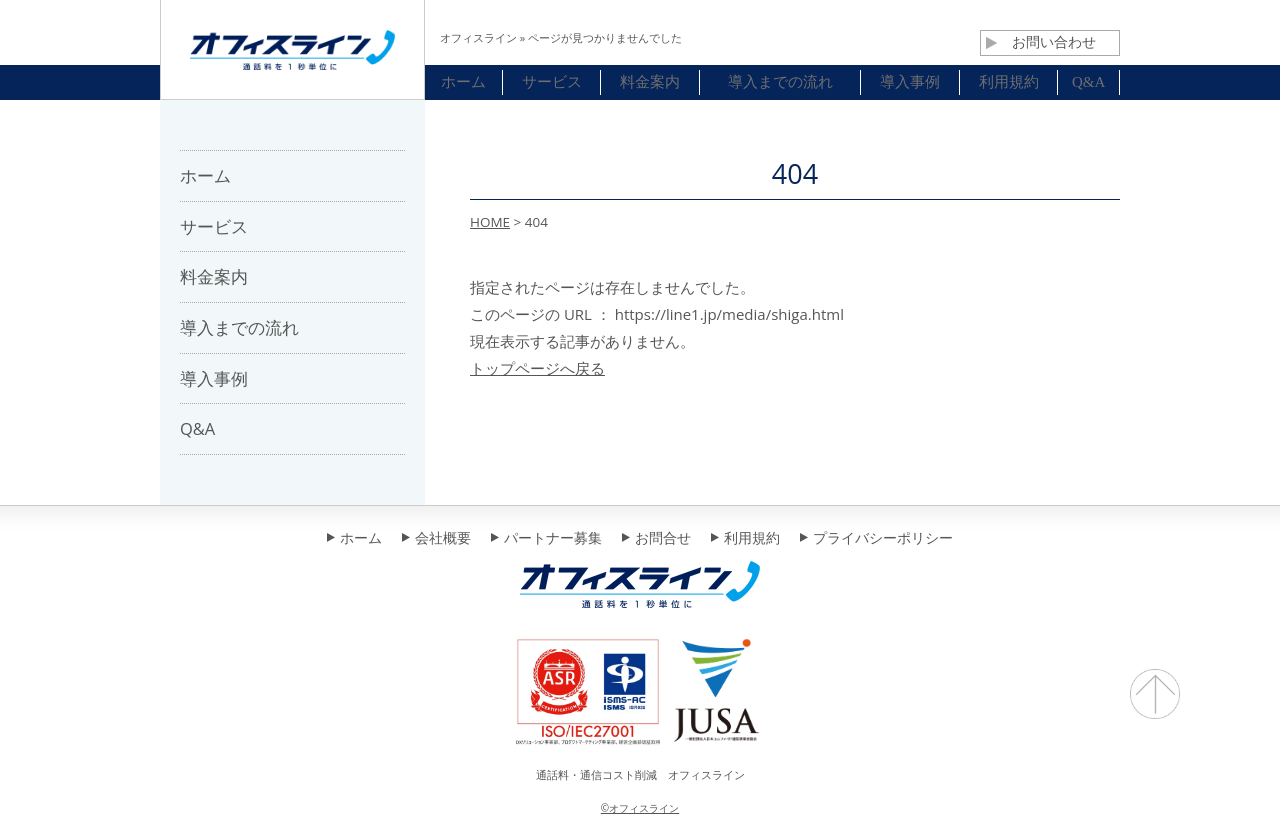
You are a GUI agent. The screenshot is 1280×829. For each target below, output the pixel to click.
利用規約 (745, 539)
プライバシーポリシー (876, 539)
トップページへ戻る (537, 368)
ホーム (354, 539)
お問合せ (656, 539)
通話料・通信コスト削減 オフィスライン (640, 774)
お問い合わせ (1041, 42)
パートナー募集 (546, 539)
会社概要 (436, 539)
